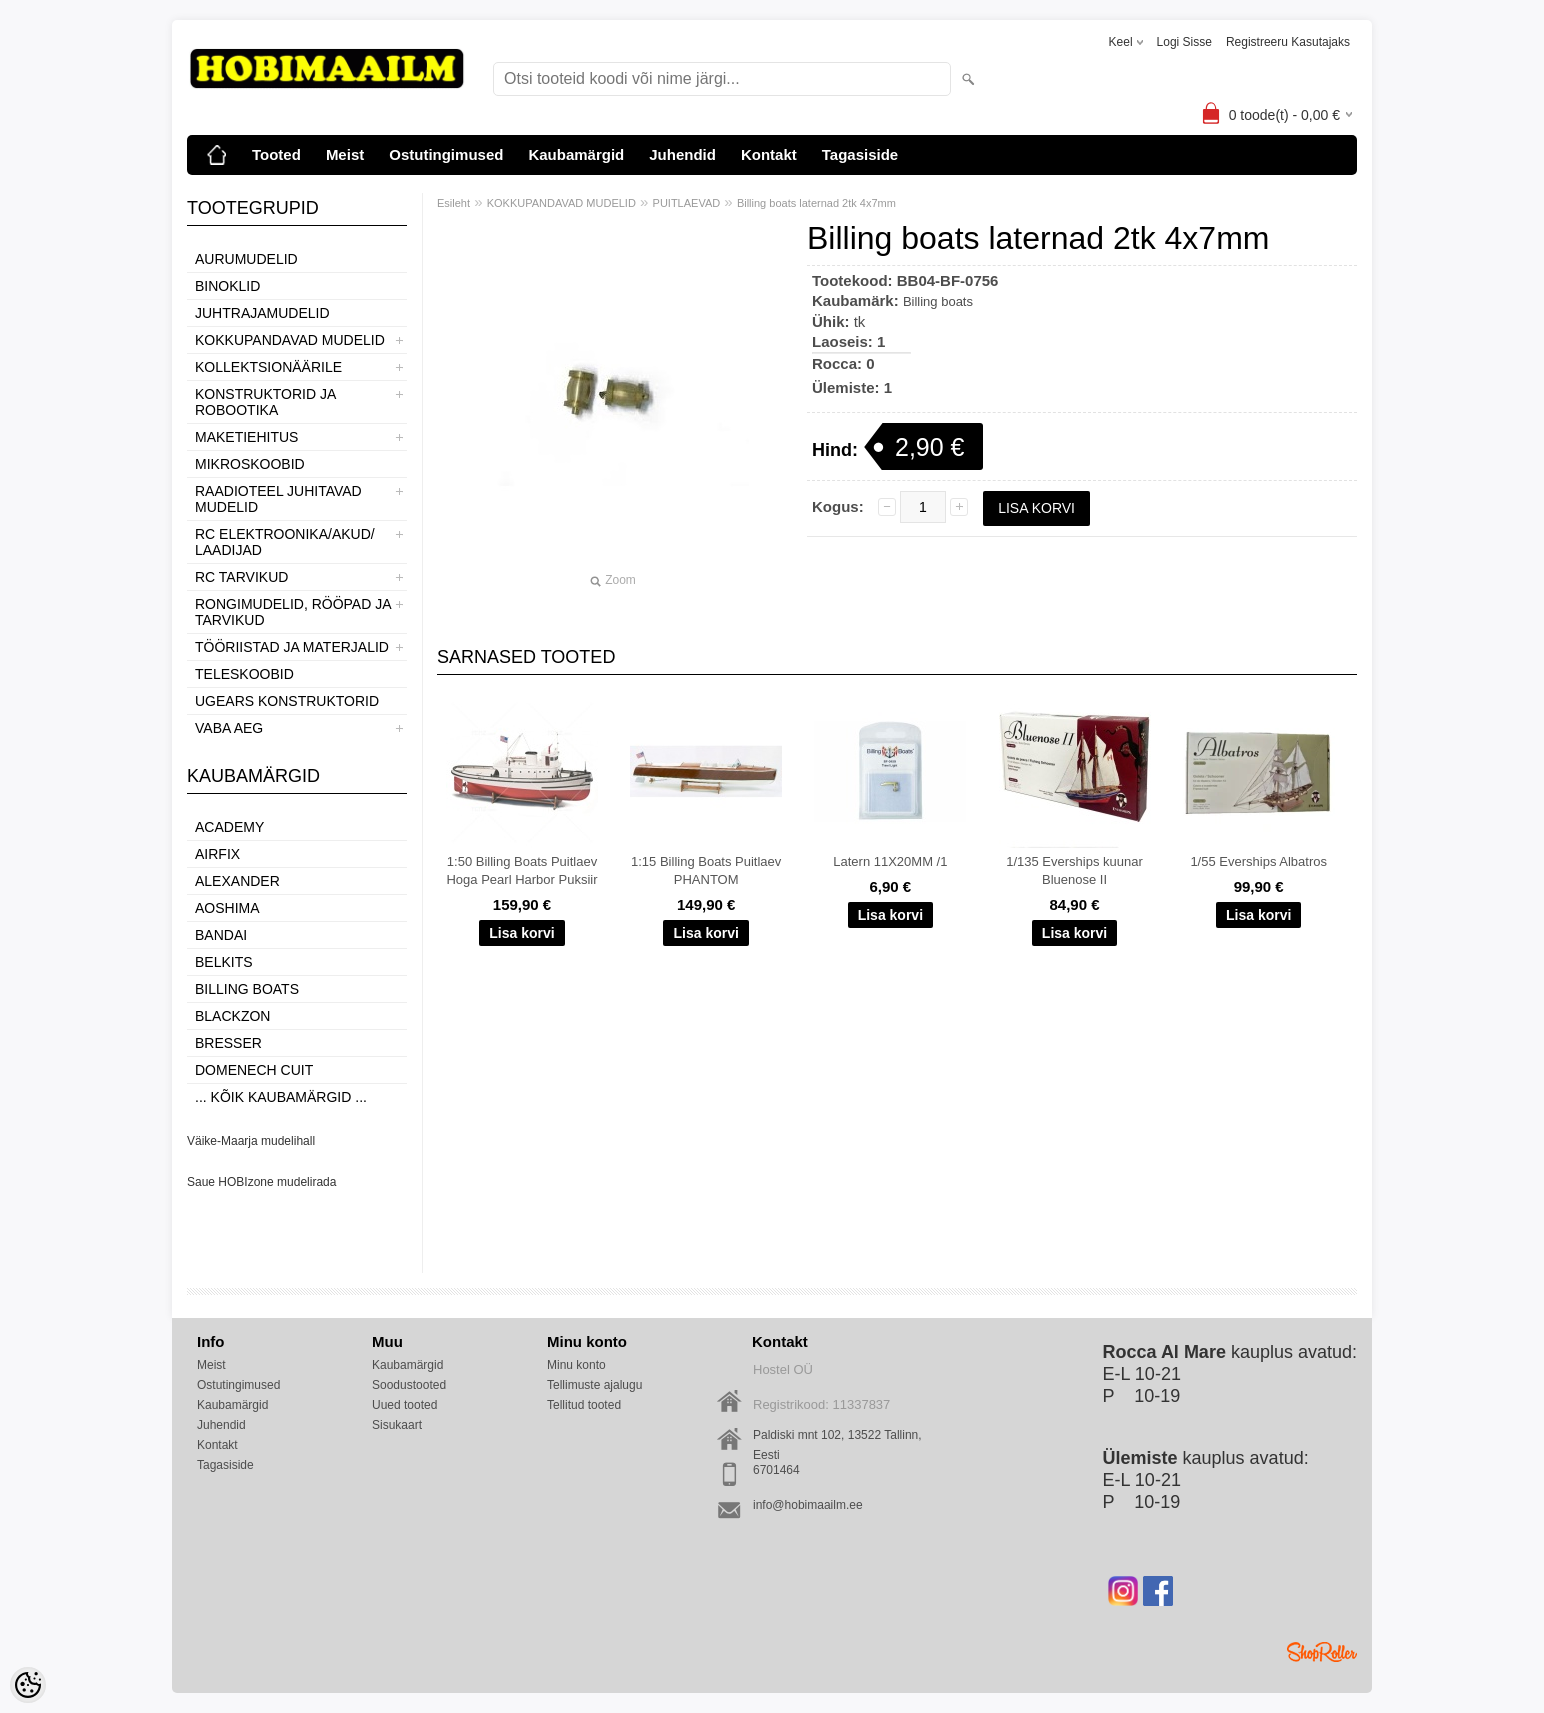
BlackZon (232, 1016)
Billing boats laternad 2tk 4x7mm (816, 203)
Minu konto (576, 1365)
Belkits (224, 962)
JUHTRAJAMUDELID (262, 313)
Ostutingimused (446, 154)
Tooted (276, 154)
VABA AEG (229, 728)
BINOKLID (227, 286)
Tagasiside (860, 154)
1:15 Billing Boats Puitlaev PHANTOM (706, 870)
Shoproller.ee (1322, 1652)
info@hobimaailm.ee (808, 1505)
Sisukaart (397, 1425)
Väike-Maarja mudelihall (251, 1141)
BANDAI (221, 935)
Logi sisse (1184, 42)
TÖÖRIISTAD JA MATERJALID (292, 647)
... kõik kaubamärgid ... (281, 1097)
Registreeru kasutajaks (1288, 42)
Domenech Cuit (254, 1070)
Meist (345, 154)
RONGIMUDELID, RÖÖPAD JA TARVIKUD (293, 612)
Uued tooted (404, 1405)
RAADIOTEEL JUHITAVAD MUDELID (278, 499)
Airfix (217, 854)
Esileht (453, 203)
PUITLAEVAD (687, 203)
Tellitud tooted (584, 1405)
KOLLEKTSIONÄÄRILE (268, 367)
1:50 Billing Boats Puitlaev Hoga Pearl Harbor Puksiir (521, 870)
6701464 (776, 1470)
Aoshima (227, 908)
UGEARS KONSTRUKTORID (287, 701)
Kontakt (769, 154)
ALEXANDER (237, 881)
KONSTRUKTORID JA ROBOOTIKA (265, 402)
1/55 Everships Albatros (1258, 861)
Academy (229, 827)
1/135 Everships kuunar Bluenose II (1074, 870)
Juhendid (682, 154)
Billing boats (247, 989)
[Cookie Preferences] (28, 1685)
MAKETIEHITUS (246, 437)
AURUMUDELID (246, 259)
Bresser (228, 1043)
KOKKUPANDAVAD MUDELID (290, 340)
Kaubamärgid (576, 154)
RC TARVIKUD (241, 577)
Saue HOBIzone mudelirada (261, 1182)
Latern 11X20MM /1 (890, 861)
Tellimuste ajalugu (594, 1385)
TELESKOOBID (244, 674)
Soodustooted (409, 1385)
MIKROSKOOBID (250, 464)
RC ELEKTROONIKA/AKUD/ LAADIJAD (285, 542)
